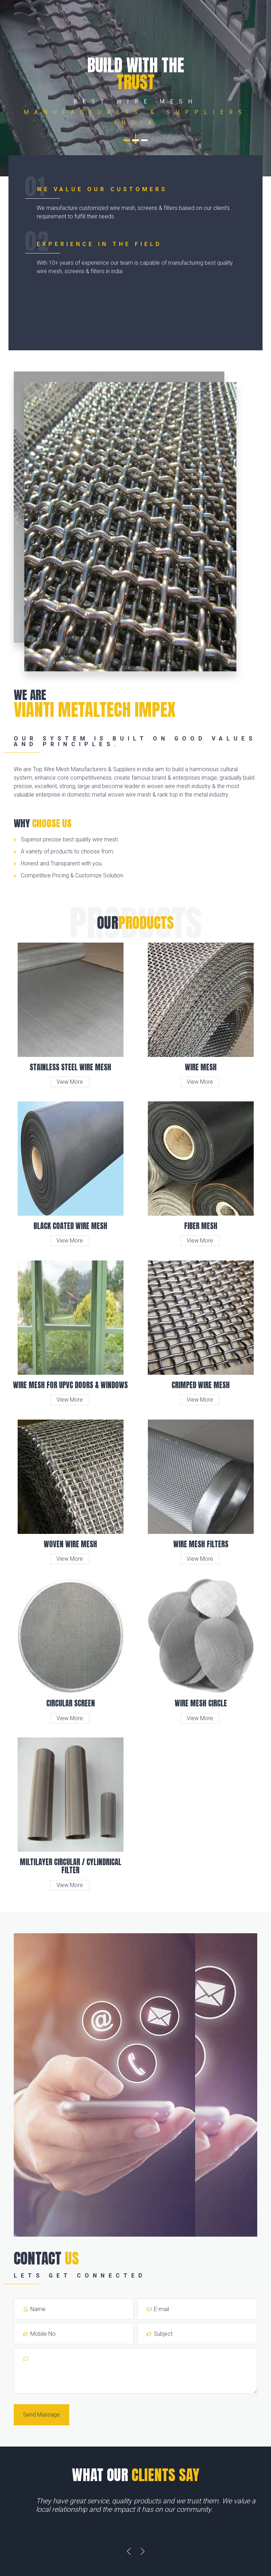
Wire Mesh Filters (200, 1544)
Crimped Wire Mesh (200, 1385)
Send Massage (41, 2414)
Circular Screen (70, 1703)
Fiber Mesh (200, 1226)
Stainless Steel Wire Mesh (70, 1067)
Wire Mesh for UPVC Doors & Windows (70, 1385)
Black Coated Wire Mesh (70, 1226)
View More (69, 1081)
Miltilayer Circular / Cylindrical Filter (70, 1866)
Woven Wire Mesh (70, 1544)
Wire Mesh (201, 1067)
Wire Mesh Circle (201, 1703)
